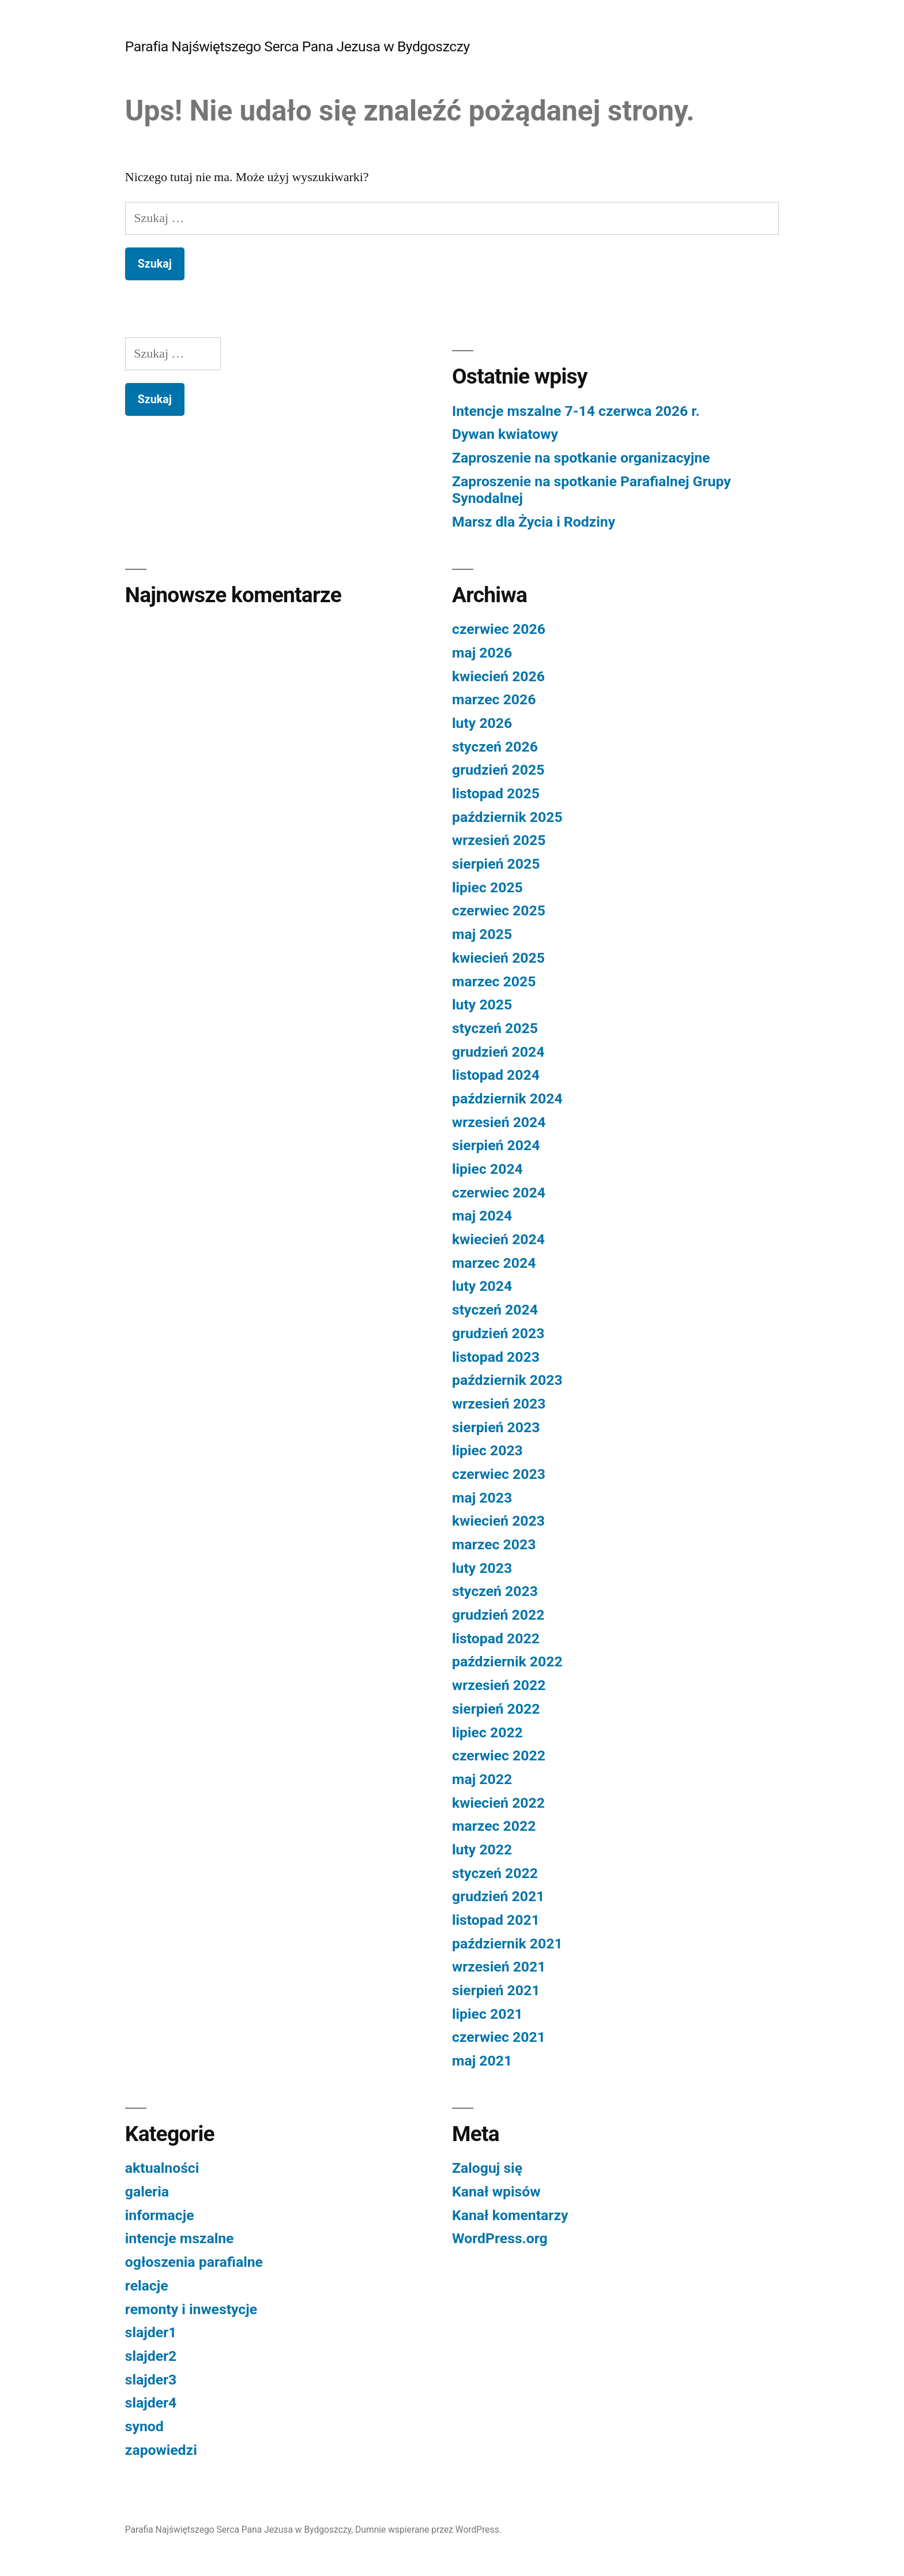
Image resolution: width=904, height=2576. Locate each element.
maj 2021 (482, 2060)
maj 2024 (482, 1215)
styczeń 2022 (495, 1873)
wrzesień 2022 (498, 1685)
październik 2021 (507, 1943)
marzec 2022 (494, 1826)
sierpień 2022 (496, 1708)
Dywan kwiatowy (505, 434)
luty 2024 (482, 1286)
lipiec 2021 (487, 2014)
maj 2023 (482, 1497)
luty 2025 (482, 1004)
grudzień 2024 (498, 1051)
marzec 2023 (494, 1544)
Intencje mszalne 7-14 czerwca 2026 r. (576, 411)
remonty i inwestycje (191, 2309)
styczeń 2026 (495, 746)
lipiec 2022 (487, 1732)
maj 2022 (482, 1779)
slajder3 (151, 2379)
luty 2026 (482, 723)
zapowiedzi (161, 2450)
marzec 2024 (494, 1263)
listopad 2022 (496, 1638)
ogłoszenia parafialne (194, 2262)
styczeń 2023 (495, 1591)
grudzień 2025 (498, 769)
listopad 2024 (496, 1075)
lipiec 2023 (487, 1450)
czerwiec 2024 (498, 1192)
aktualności (162, 2168)
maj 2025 (482, 934)
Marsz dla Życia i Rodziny (533, 521)
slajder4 (151, 2402)
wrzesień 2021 (498, 1966)
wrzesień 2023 (498, 1403)
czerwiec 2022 (498, 1755)
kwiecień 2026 (498, 676)
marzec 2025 (494, 981)
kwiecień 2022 (498, 1802)
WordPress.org (500, 2238)
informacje (159, 2215)
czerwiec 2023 (498, 1474)
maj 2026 (482, 652)
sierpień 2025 (496, 863)
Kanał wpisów (496, 2191)
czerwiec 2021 (498, 2037)
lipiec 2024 (487, 1169)
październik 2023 (507, 1380)
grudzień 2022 (498, 1614)
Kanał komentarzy (510, 2215)
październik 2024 (507, 1098)
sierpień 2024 (496, 1145)
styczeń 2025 (495, 1028)
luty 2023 (482, 1568)
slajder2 (151, 2356)
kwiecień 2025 (498, 957)
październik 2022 (507, 1661)
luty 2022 (482, 1849)
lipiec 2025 (487, 887)
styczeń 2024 (495, 1309)
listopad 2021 (496, 1920)
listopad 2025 (496, 793)
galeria (147, 2191)
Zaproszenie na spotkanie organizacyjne (581, 457)
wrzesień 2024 (498, 1122)
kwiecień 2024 (498, 1239)
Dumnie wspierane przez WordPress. (428, 2529)
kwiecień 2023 (498, 1520)
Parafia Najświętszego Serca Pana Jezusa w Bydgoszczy (297, 46)
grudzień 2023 (498, 1333)
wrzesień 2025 (498, 840)
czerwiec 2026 (498, 629)
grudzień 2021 (498, 1896)
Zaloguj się (487, 2168)
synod (144, 2426)
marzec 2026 (494, 699)
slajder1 (151, 2332)
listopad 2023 (496, 1357)
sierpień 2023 (496, 1427)
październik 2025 (507, 817)
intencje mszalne (179, 2238)
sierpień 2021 (496, 1990)
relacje (146, 2285)
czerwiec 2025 (498, 910)
